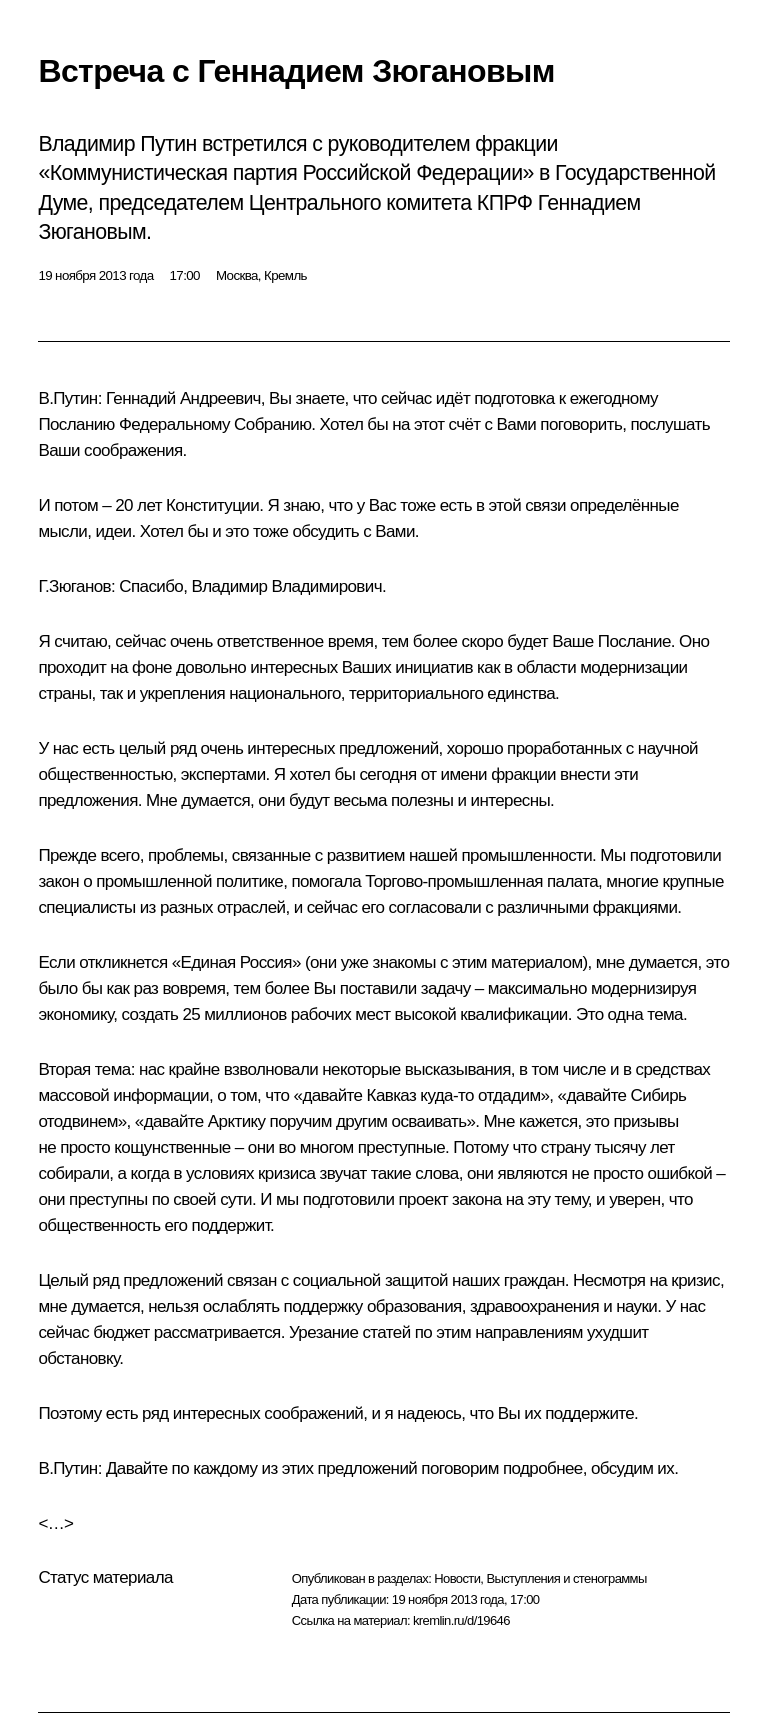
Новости (457, 1578)
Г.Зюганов (74, 586)
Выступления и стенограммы (566, 1578)
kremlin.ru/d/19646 (461, 1620)
